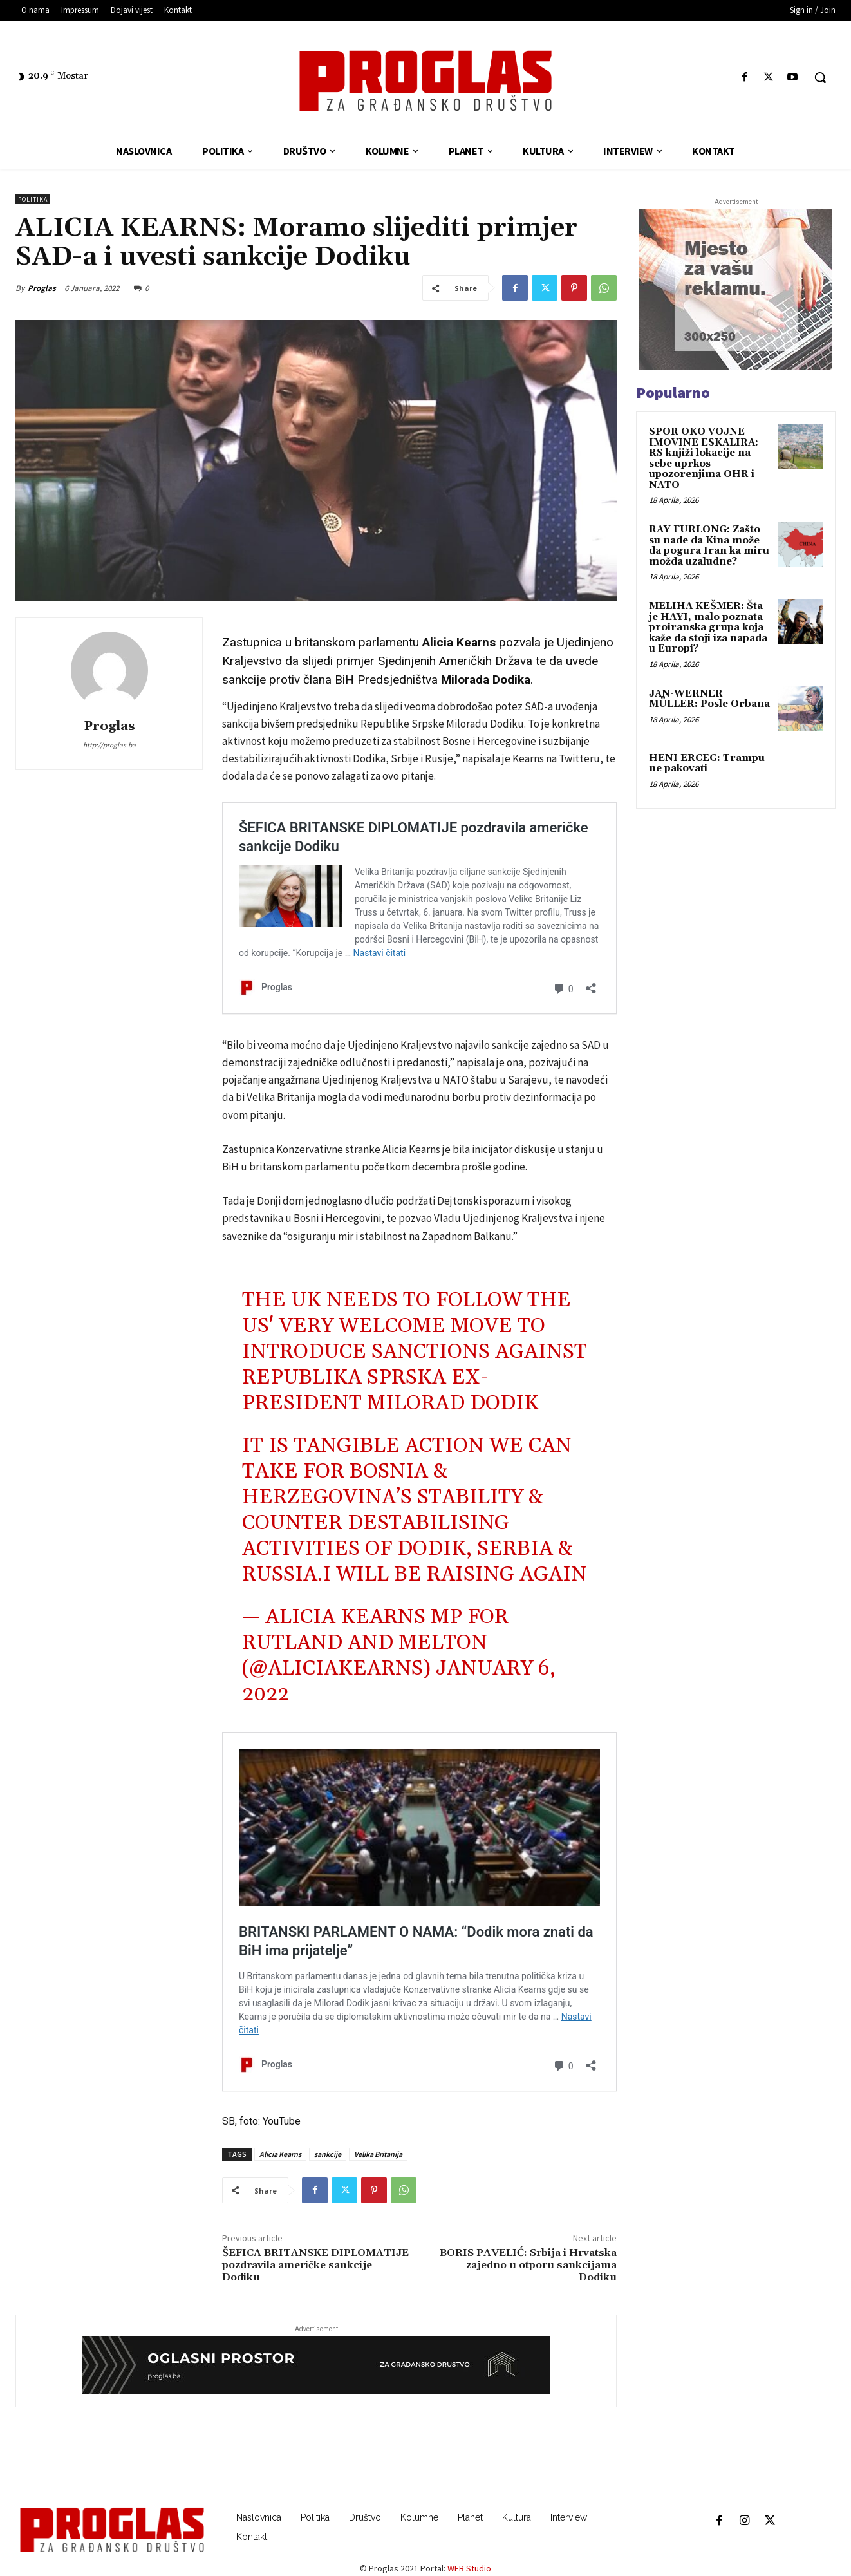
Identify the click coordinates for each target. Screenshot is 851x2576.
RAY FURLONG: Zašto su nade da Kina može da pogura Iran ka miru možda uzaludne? (709, 545)
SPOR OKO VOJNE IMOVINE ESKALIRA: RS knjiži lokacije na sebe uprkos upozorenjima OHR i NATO (703, 458)
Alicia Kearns (280, 2154)
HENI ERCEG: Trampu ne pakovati (707, 763)
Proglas (42, 288)
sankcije (327, 2154)
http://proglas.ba (109, 744)
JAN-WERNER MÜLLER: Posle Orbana (709, 699)
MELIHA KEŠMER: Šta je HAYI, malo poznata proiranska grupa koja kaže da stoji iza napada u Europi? (708, 627)
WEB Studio (469, 2568)
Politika (32, 199)
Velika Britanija (378, 2154)
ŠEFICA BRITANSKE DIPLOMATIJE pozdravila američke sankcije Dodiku (315, 2265)
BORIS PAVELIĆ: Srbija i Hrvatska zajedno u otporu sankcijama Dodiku (528, 2265)
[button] (820, 77)
